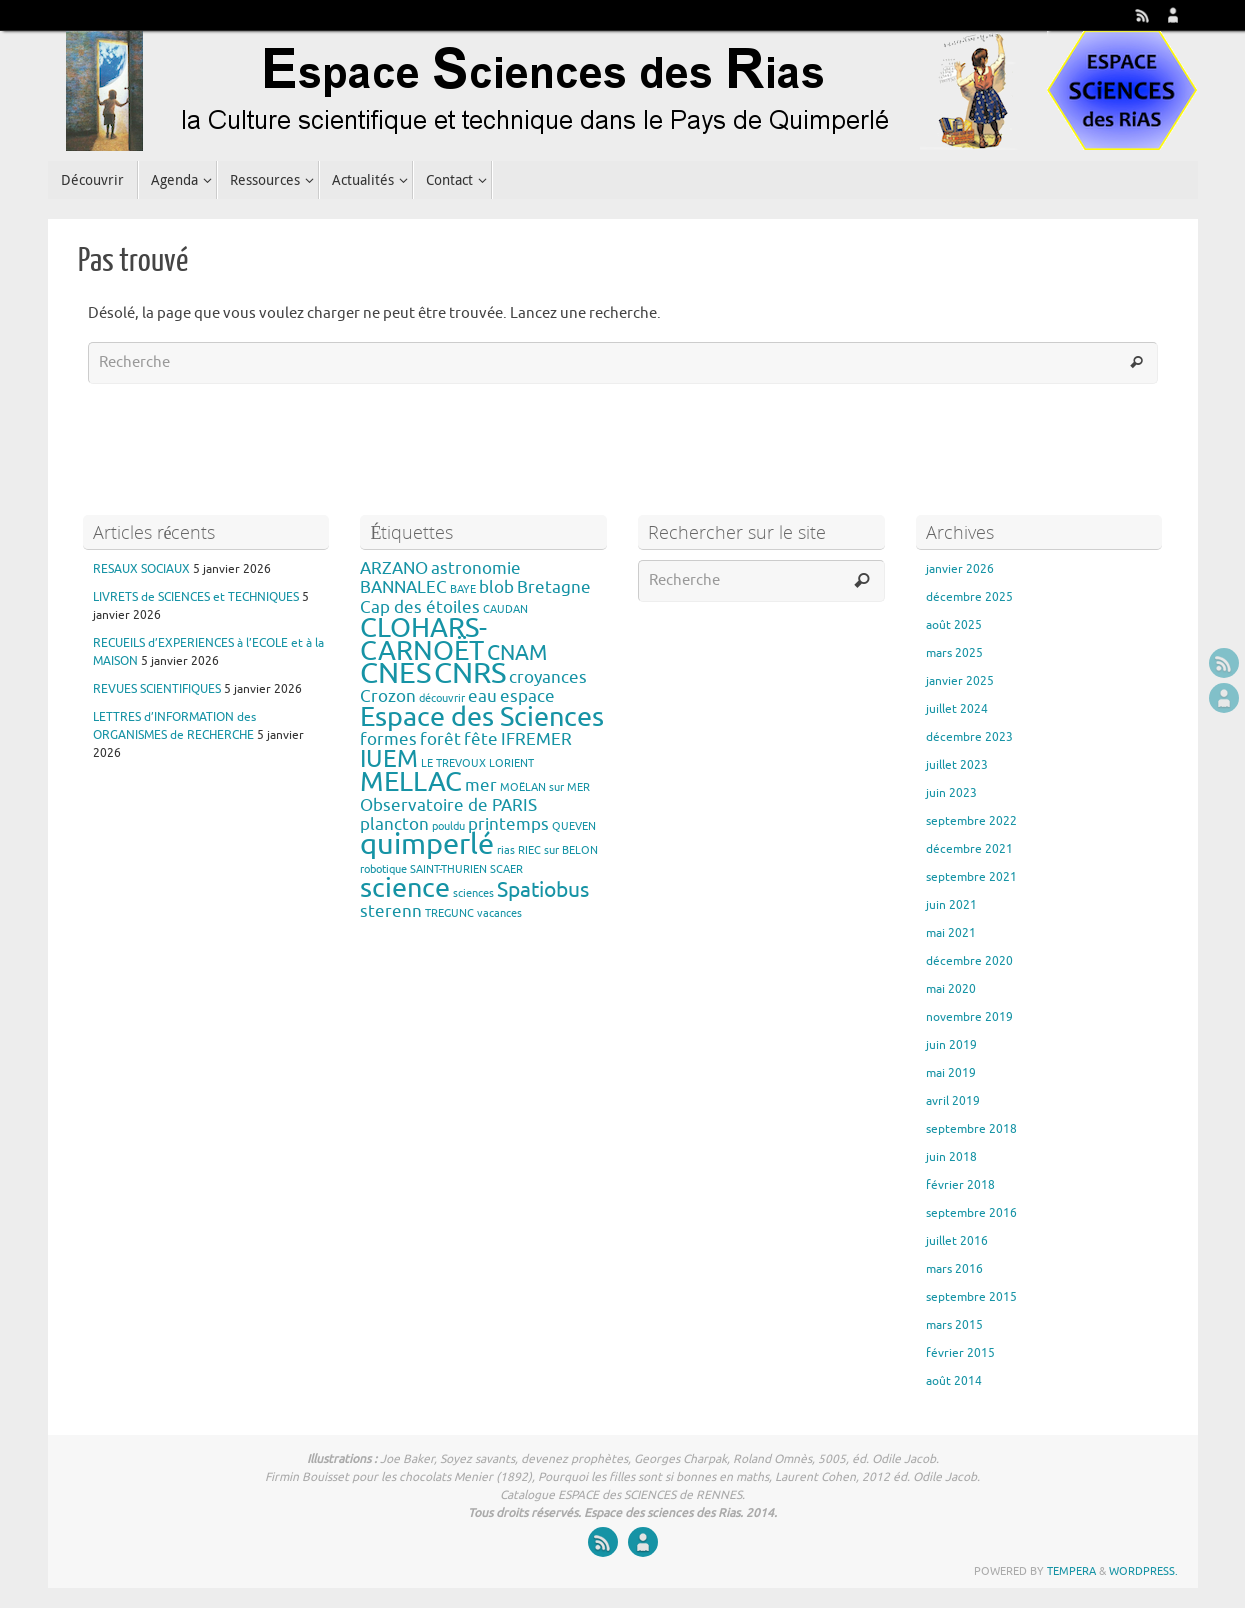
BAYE (463, 589)
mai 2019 (951, 1073)
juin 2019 (951, 1045)
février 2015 (960, 1353)
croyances (548, 677)
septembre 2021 (971, 877)
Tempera (1071, 1571)
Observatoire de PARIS (448, 805)
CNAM (517, 653)
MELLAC (411, 782)
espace (527, 696)
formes (388, 739)
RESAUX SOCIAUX (141, 569)
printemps (508, 824)
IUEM (389, 759)
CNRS (470, 673)
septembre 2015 (971, 1297)
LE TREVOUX (453, 763)
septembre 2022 (971, 821)
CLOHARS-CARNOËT (423, 639)
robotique (383, 869)
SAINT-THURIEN (448, 869)
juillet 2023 (957, 765)
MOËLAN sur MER (545, 787)
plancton (394, 824)
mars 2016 (954, 1269)
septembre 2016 (971, 1213)
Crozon (388, 696)
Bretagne (554, 587)
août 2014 (954, 1381)
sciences (473, 893)
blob (496, 587)
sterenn (391, 911)
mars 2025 (954, 653)
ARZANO (394, 568)
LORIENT (511, 763)
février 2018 (960, 1185)
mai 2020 (951, 989)
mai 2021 (951, 933)
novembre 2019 (969, 1017)
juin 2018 (951, 1157)
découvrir (442, 698)
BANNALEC (403, 587)
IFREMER (536, 739)
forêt (440, 739)
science (405, 888)
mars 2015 (954, 1325)
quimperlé (427, 844)
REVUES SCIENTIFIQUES (157, 689)
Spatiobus (543, 890)
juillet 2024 (957, 709)
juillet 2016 (957, 1241)
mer (481, 785)
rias (506, 850)
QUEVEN (574, 826)
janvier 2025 (960, 681)
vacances (499, 913)
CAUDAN (505, 609)
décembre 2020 (969, 961)
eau (482, 696)
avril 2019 (953, 1101)
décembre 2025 (969, 597)
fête (481, 739)
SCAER (506, 869)
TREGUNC (449, 913)
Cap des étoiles (420, 607)
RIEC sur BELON (558, 850)
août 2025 (954, 625)
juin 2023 (951, 793)
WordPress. (1143, 1571)
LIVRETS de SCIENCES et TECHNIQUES (196, 597)
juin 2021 (951, 905)
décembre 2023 (969, 737)
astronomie (476, 568)
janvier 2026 (960, 569)
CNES (395, 673)
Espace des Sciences (482, 717)
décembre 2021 (969, 849)
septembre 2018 (971, 1129)
